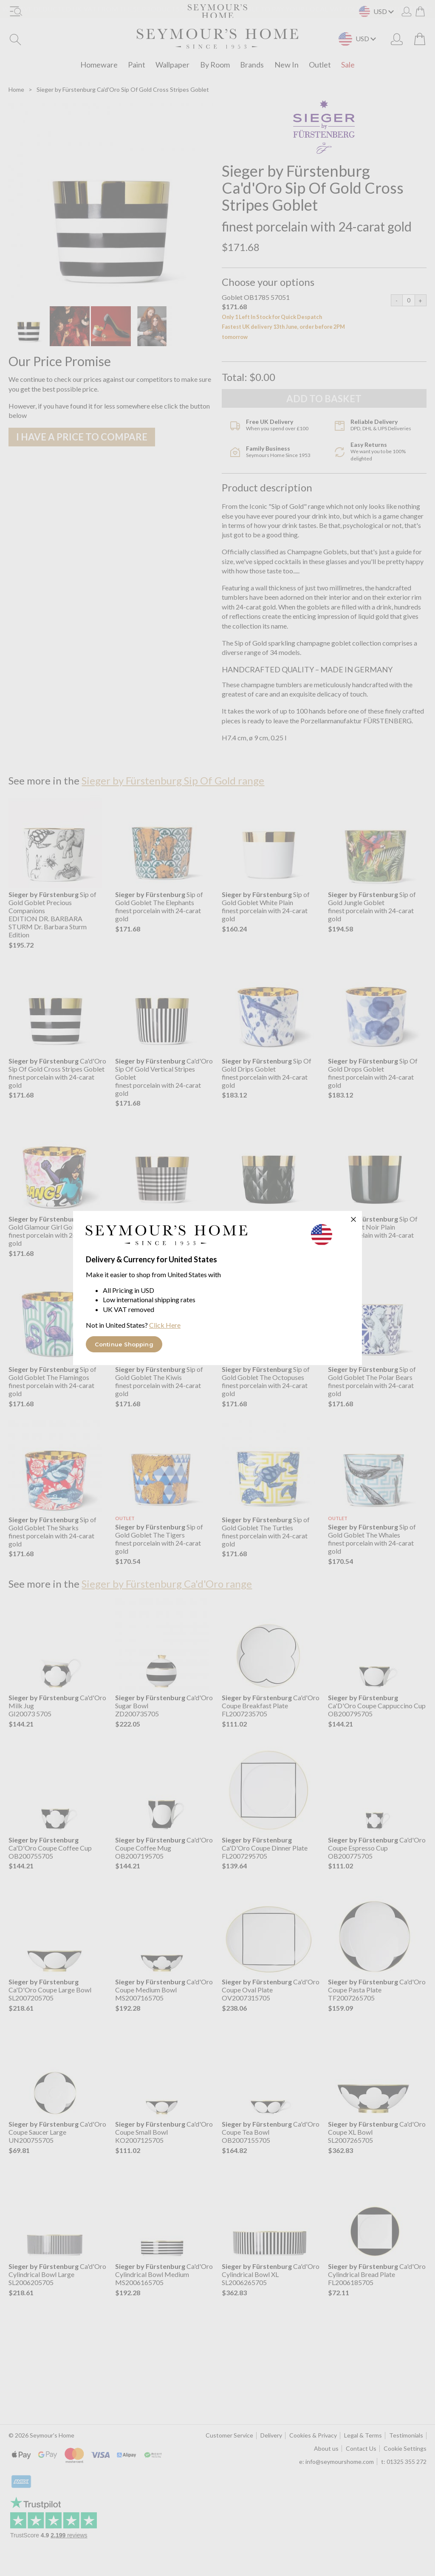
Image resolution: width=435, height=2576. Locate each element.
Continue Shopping (124, 1344)
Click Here (165, 1325)
